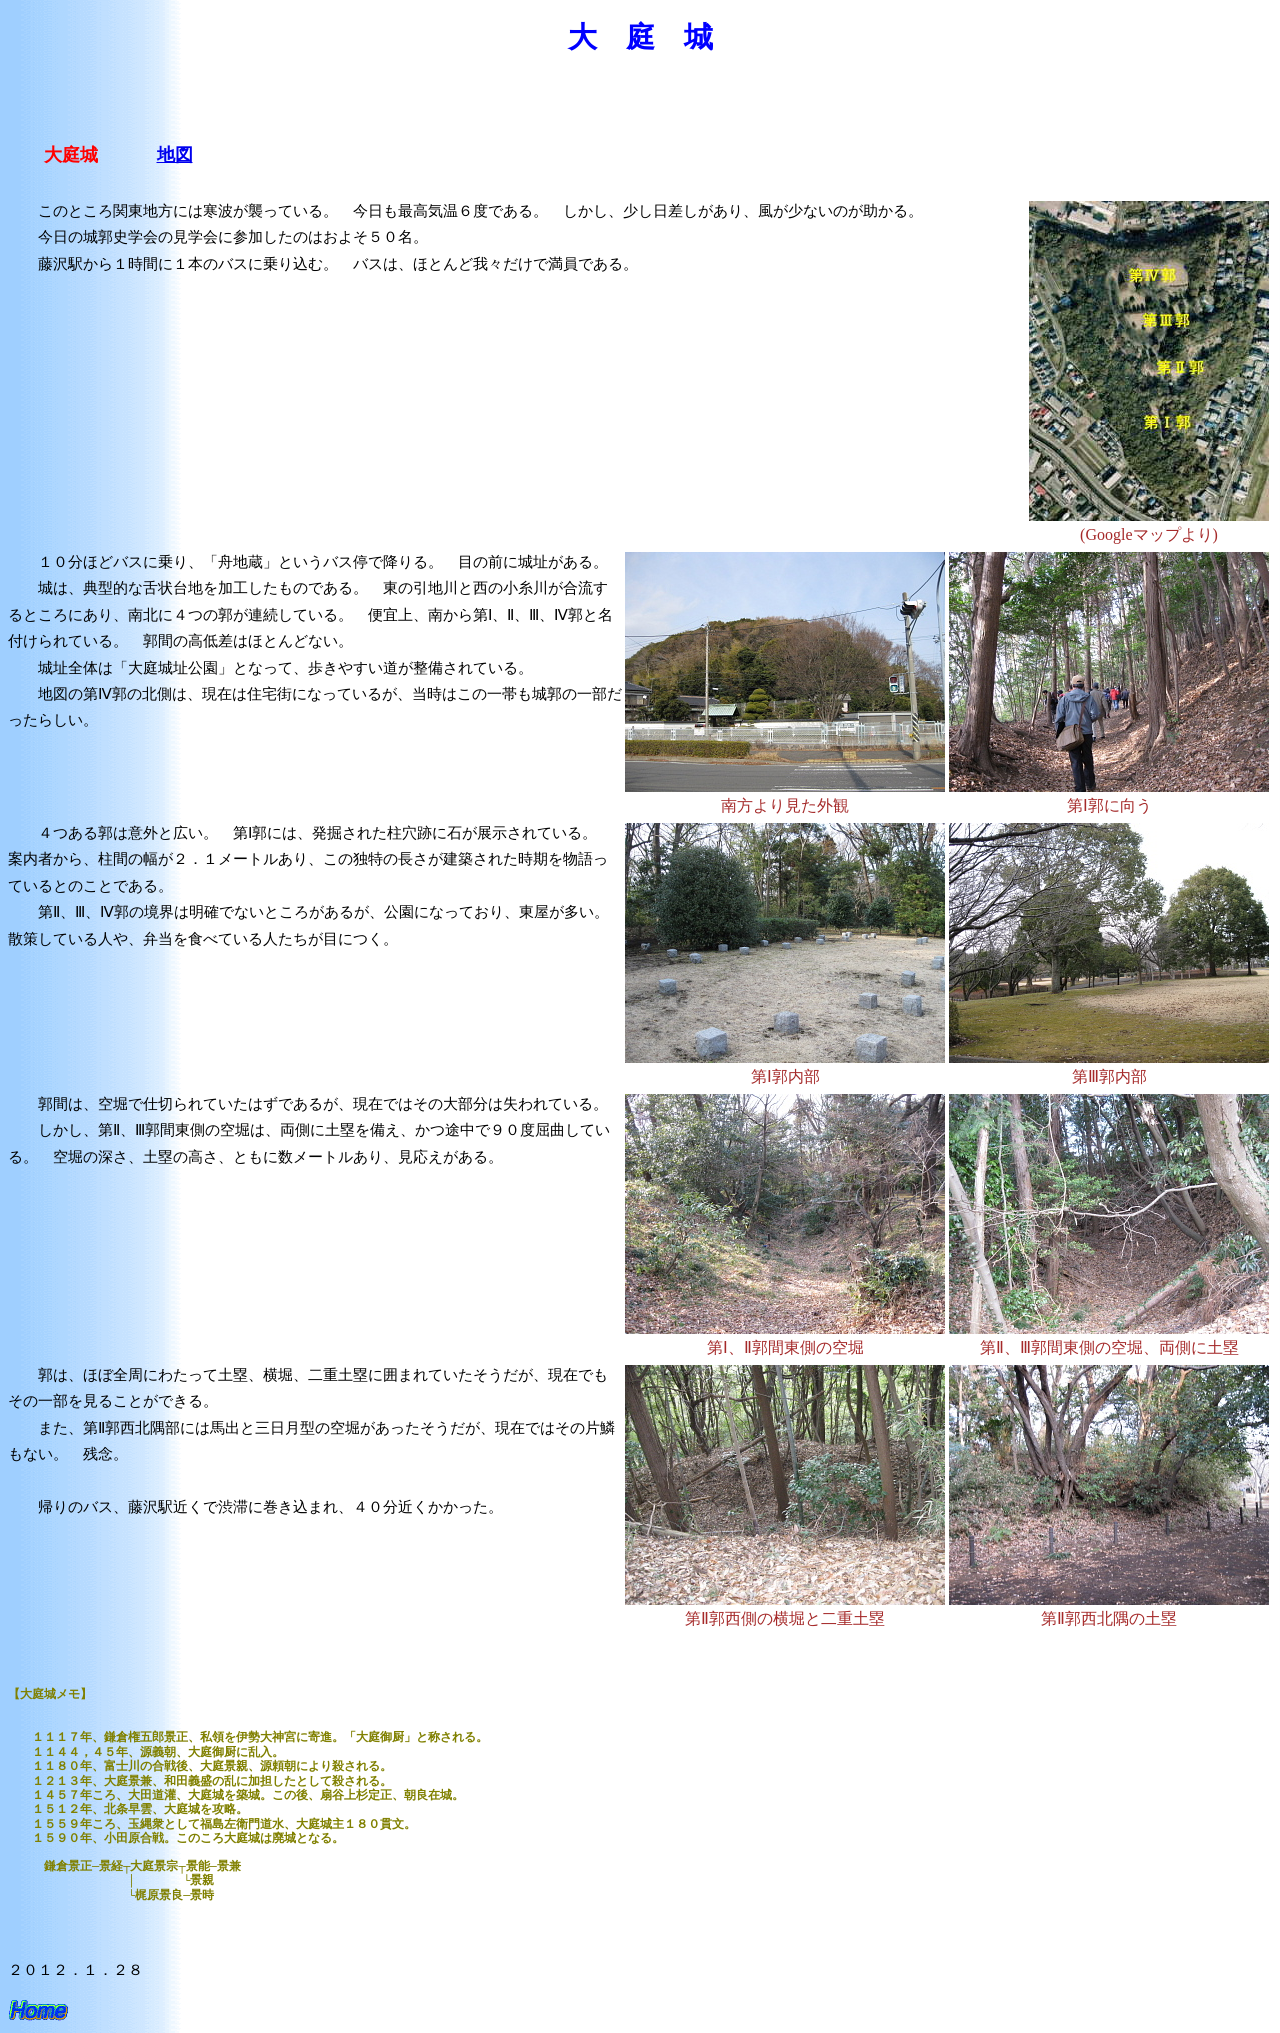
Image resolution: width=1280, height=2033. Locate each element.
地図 (175, 155)
